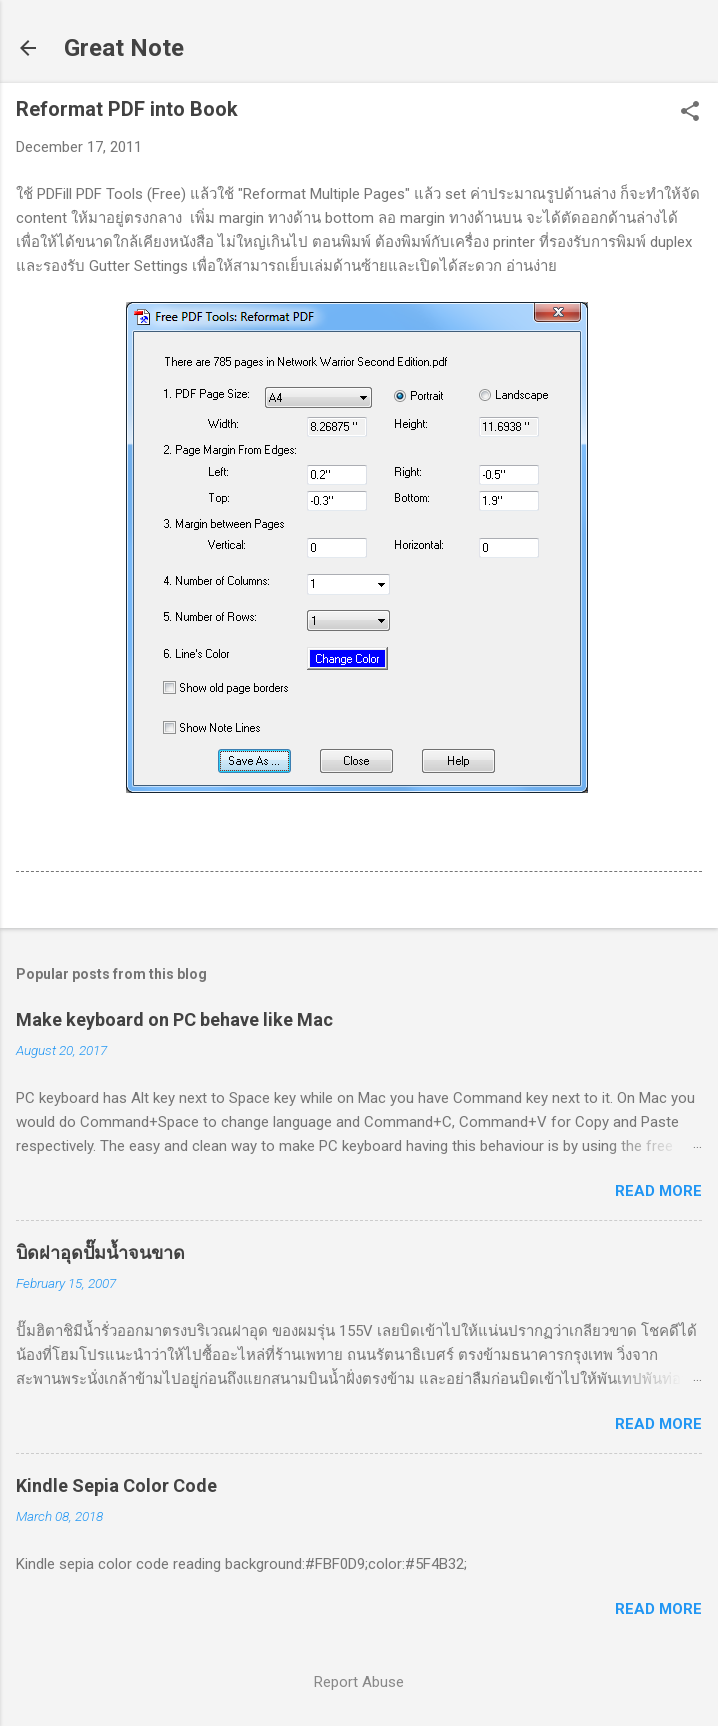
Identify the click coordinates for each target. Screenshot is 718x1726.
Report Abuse (359, 1682)
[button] (690, 113)
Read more (658, 1191)
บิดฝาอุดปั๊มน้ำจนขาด (100, 1252)
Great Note (124, 48)
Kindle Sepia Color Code (116, 1485)
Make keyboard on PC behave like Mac (174, 1019)
